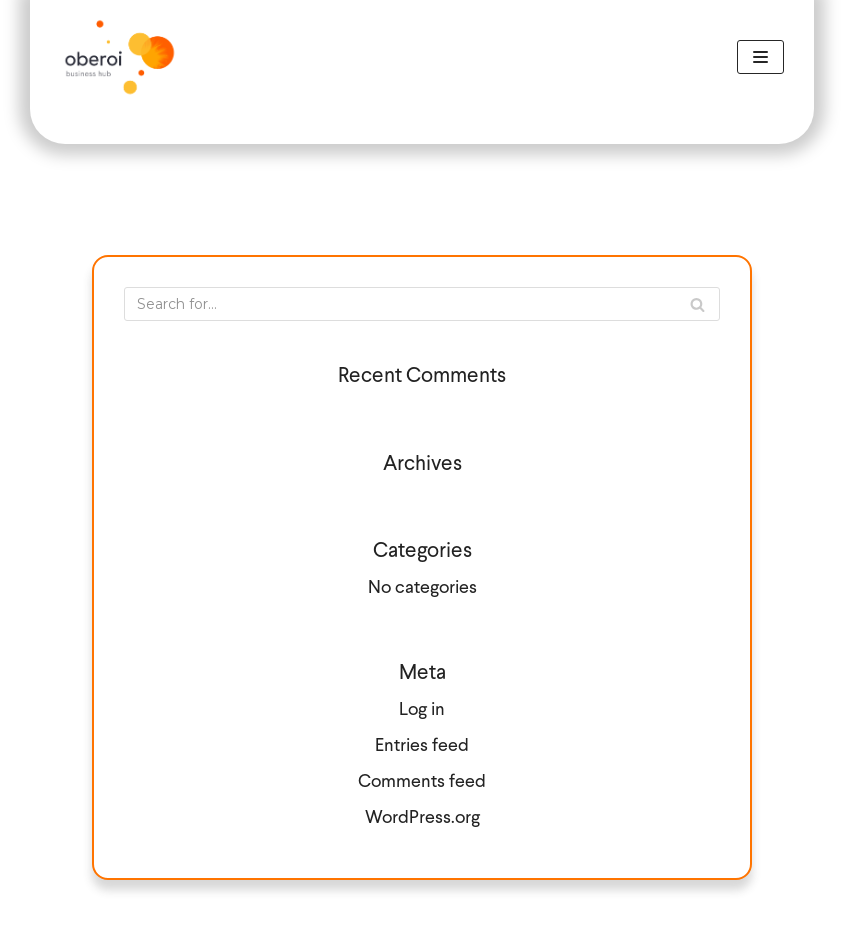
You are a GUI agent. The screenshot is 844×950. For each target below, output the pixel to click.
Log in (422, 710)
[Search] (422, 304)
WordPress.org (422, 818)
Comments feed (422, 782)
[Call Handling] (120, 57)
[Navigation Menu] (760, 57)
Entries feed (422, 746)
